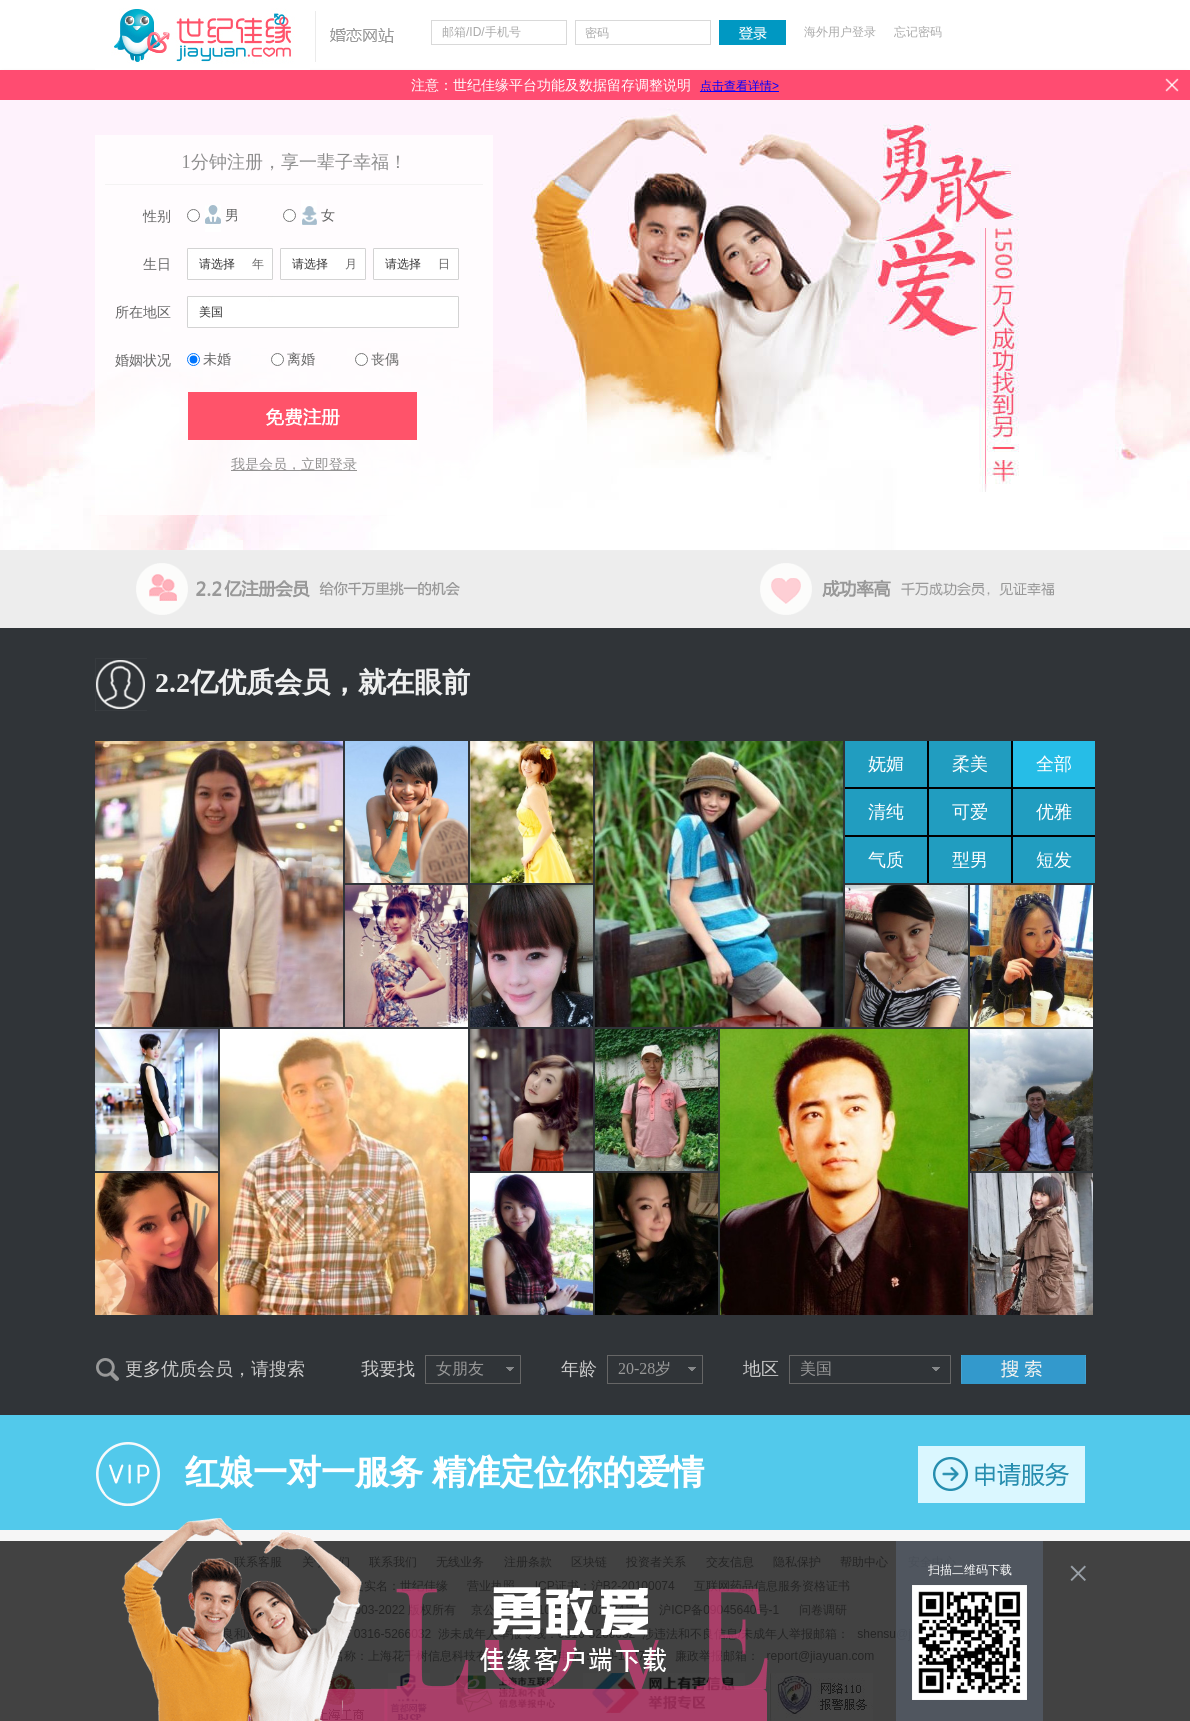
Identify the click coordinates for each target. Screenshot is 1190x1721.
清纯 (886, 812)
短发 (1054, 860)
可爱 (970, 812)
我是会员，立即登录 (294, 464)
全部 (1054, 764)
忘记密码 (918, 32)
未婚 (217, 359)
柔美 (970, 764)
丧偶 (385, 359)
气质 (886, 860)
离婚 (301, 359)
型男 (970, 860)
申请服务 (1001, 1474)
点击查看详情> (739, 86)
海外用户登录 (840, 32)
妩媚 (886, 764)
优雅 (1054, 812)
